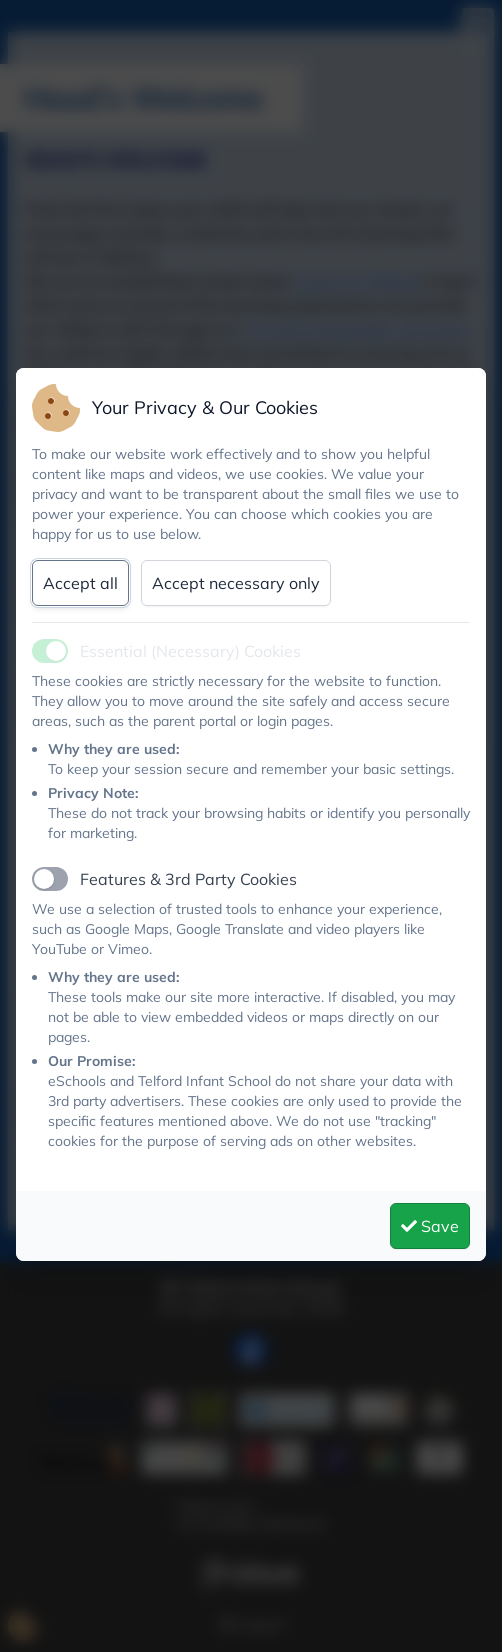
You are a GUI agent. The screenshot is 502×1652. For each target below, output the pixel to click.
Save (430, 1226)
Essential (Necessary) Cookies (190, 651)
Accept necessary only (236, 583)
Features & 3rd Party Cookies (188, 879)
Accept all (80, 583)
